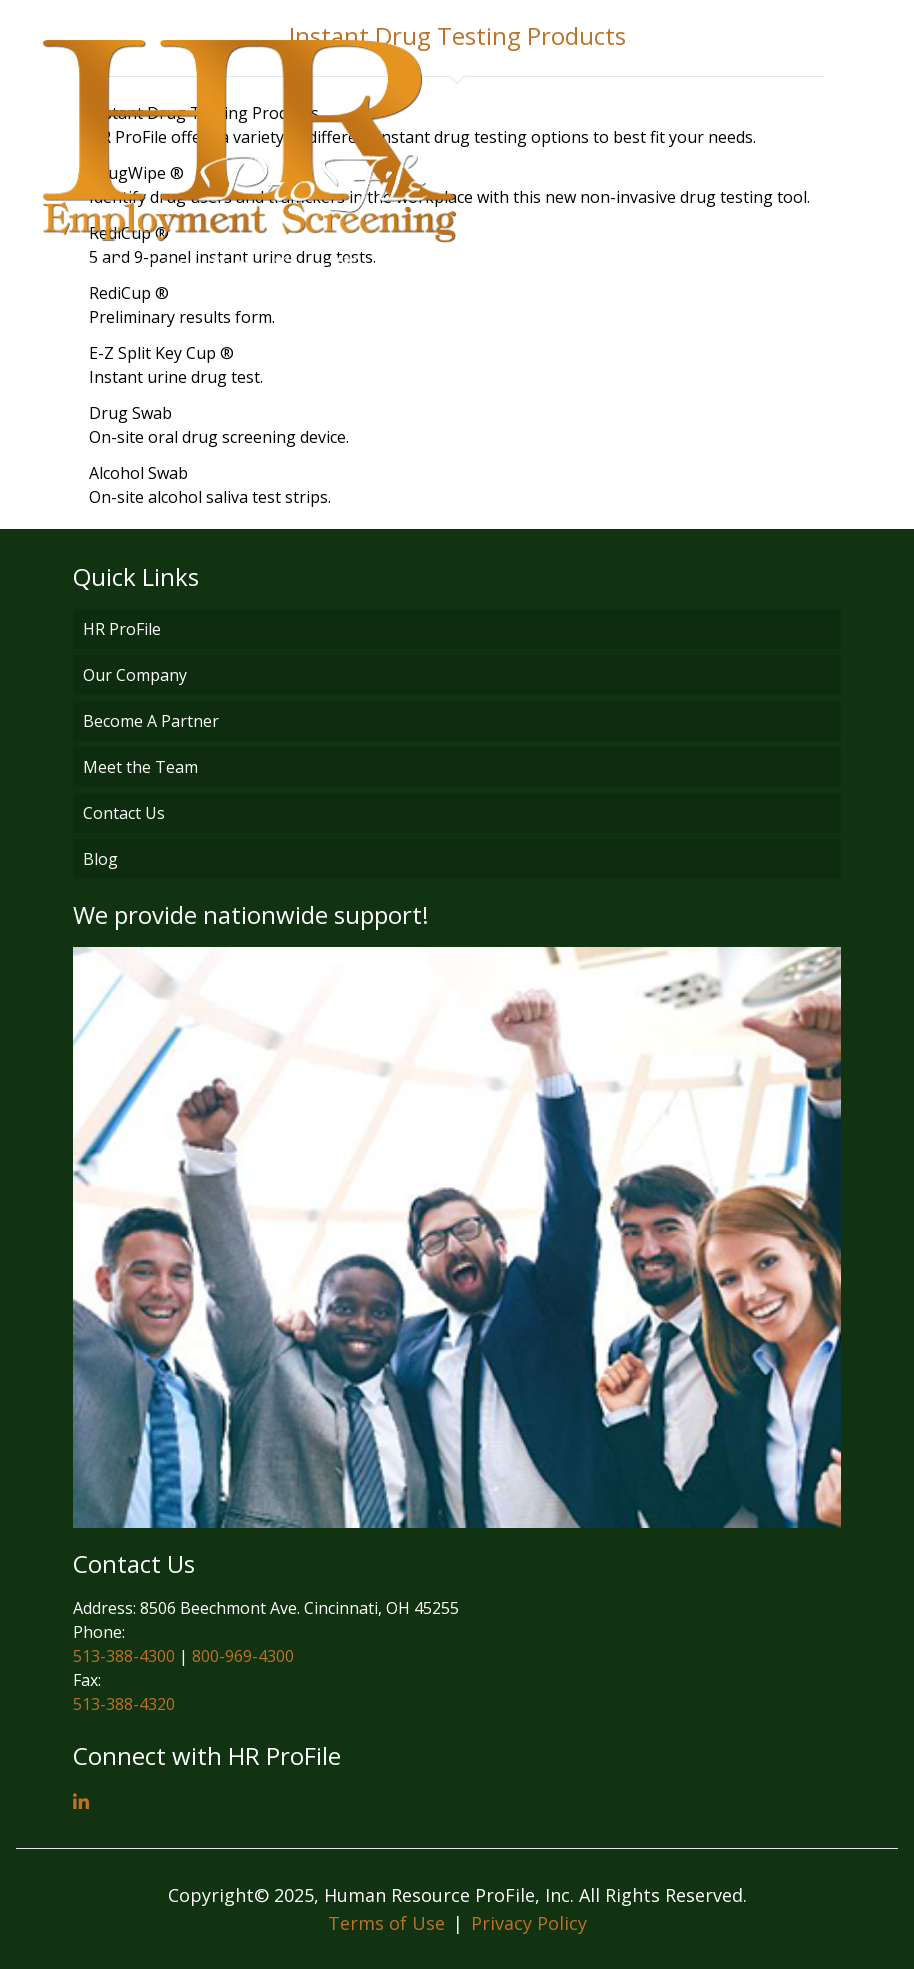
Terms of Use (386, 1923)
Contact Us (124, 813)
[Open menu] (864, 159)
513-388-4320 (124, 1704)
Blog (100, 859)
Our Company (135, 675)
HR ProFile (122, 629)
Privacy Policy (529, 1923)
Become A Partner (151, 721)
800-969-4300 (243, 1656)
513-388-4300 (124, 1656)
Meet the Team (140, 767)
